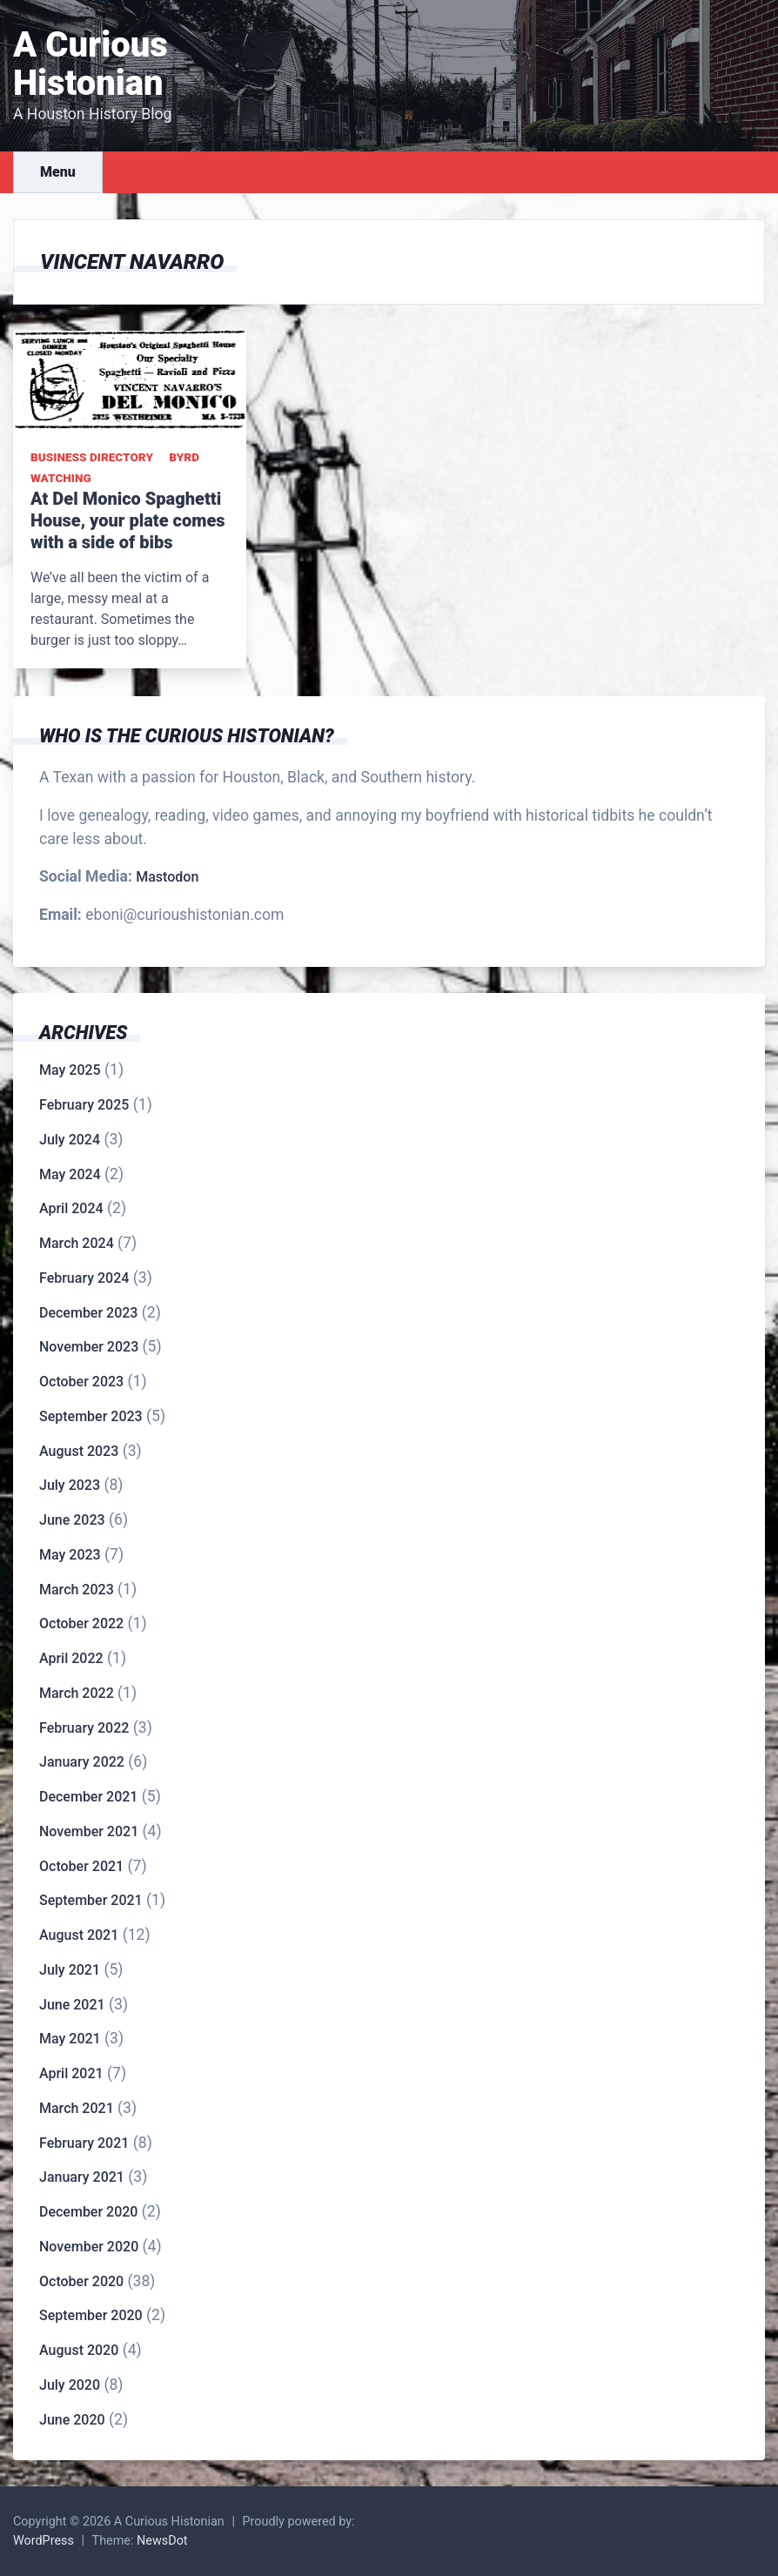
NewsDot (162, 2540)
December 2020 (88, 2212)
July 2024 (69, 1139)
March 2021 (76, 2108)
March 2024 (76, 1243)
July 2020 (69, 2385)
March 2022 (76, 1693)
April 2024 (71, 1208)
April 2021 (71, 2073)
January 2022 (81, 1762)
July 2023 (69, 1485)
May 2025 (70, 1070)
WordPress (43, 2540)
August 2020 (78, 2350)
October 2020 (81, 2281)
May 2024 (70, 1174)
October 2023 (81, 1381)
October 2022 (81, 1623)
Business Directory (91, 457)
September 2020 (91, 2315)
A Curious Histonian (90, 64)
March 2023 (76, 1589)
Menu (58, 172)
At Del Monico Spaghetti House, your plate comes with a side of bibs (127, 520)
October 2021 (81, 1866)
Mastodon (167, 877)
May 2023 (70, 1554)
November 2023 (88, 1346)
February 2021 (84, 2143)
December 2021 (88, 1796)
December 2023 (88, 1313)
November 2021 (88, 1831)
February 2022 (84, 1728)
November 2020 (88, 2246)
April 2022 (71, 1658)
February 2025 (84, 1105)
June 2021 (72, 2004)
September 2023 (91, 1416)
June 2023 (72, 1520)
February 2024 (84, 1278)
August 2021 (78, 1935)
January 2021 (81, 2177)
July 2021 (69, 1970)
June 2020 (72, 2420)
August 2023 (78, 1451)
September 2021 (91, 1900)
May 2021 (70, 2038)
